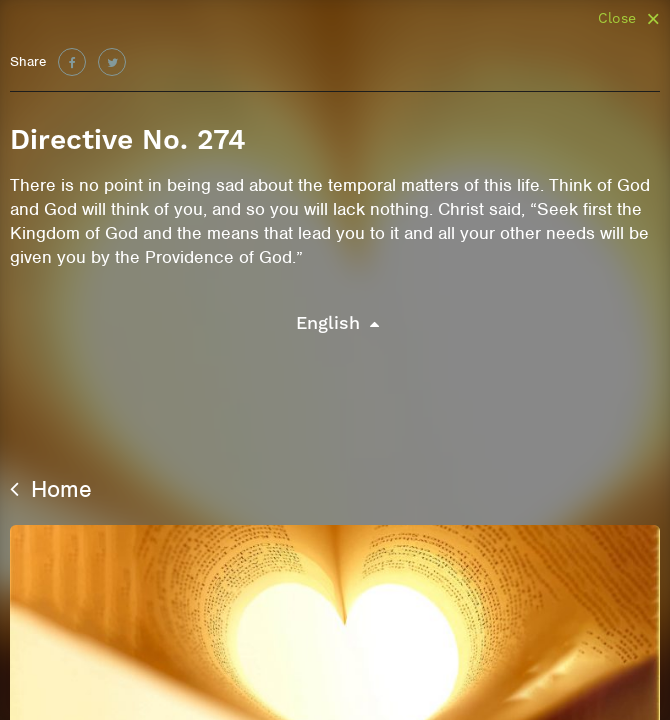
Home (51, 489)
